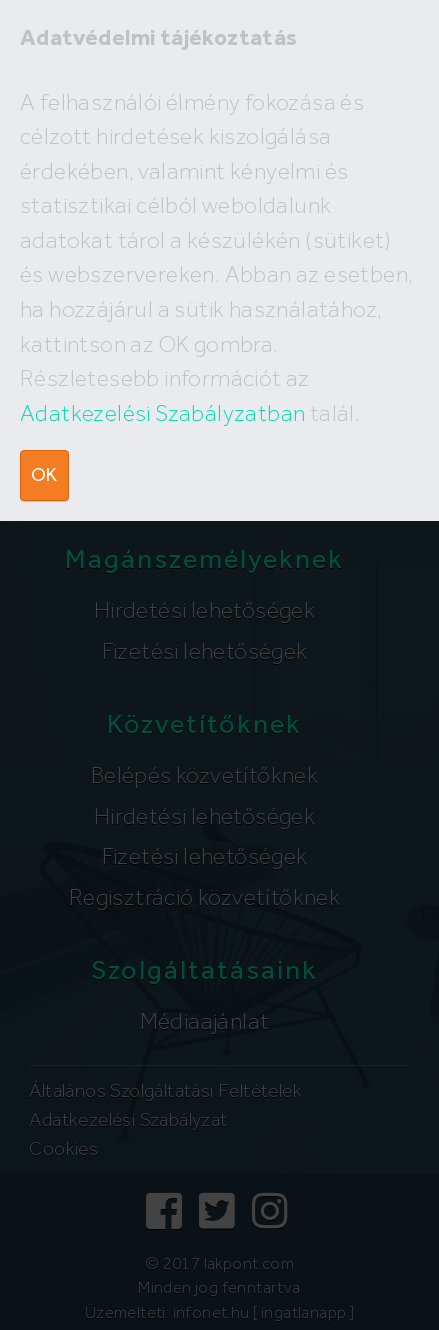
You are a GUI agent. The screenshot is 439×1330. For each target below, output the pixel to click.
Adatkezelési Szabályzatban (162, 413)
